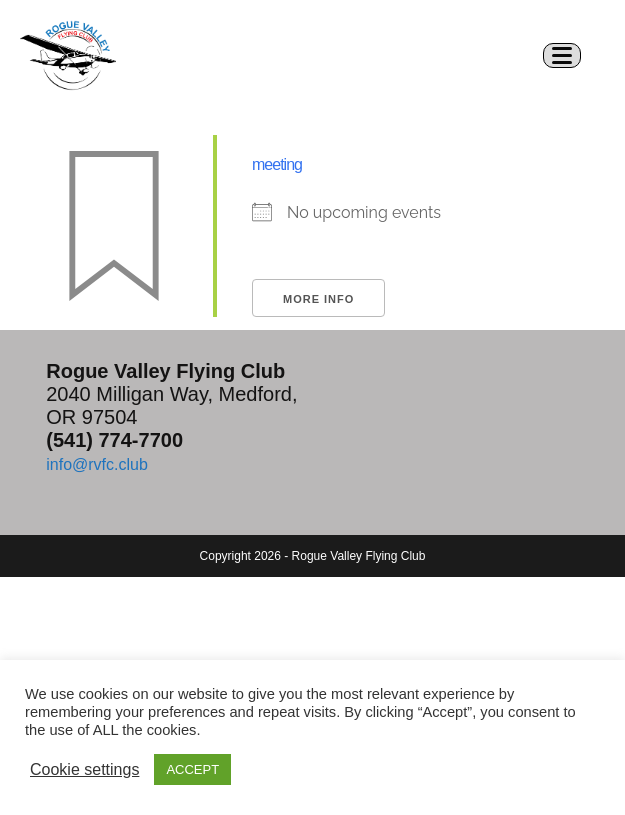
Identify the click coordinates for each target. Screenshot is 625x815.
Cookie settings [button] (84, 769)
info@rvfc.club (97, 464)
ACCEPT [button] (192, 769)
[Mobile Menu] (569, 54)
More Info (318, 299)
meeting (277, 164)
